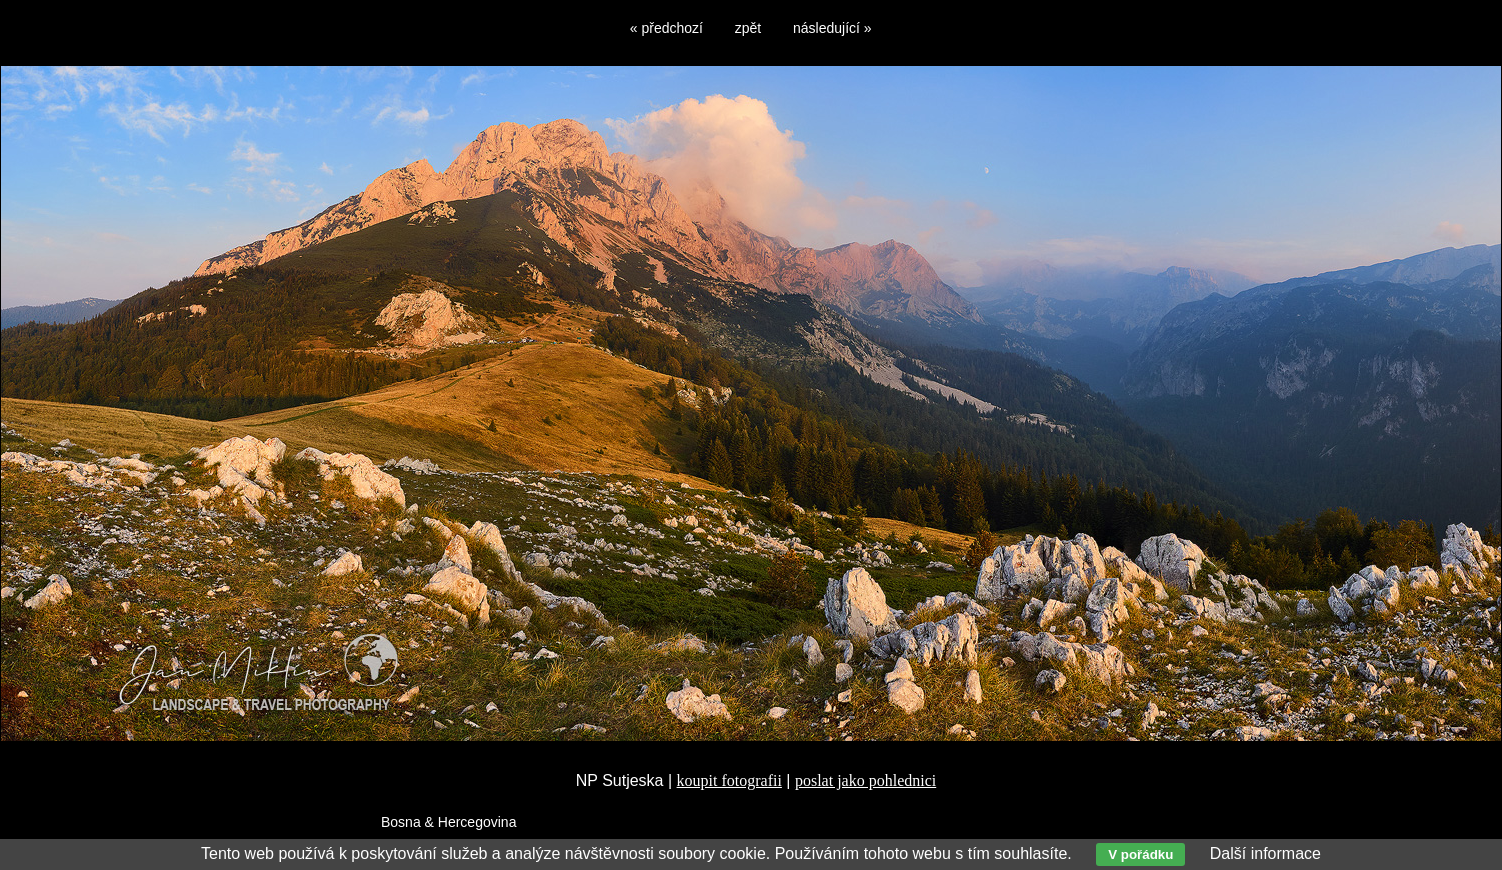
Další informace (1265, 853)
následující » (832, 28)
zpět (748, 28)
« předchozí (666, 28)
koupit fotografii (729, 780)
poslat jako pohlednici (865, 780)
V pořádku (1140, 854)
